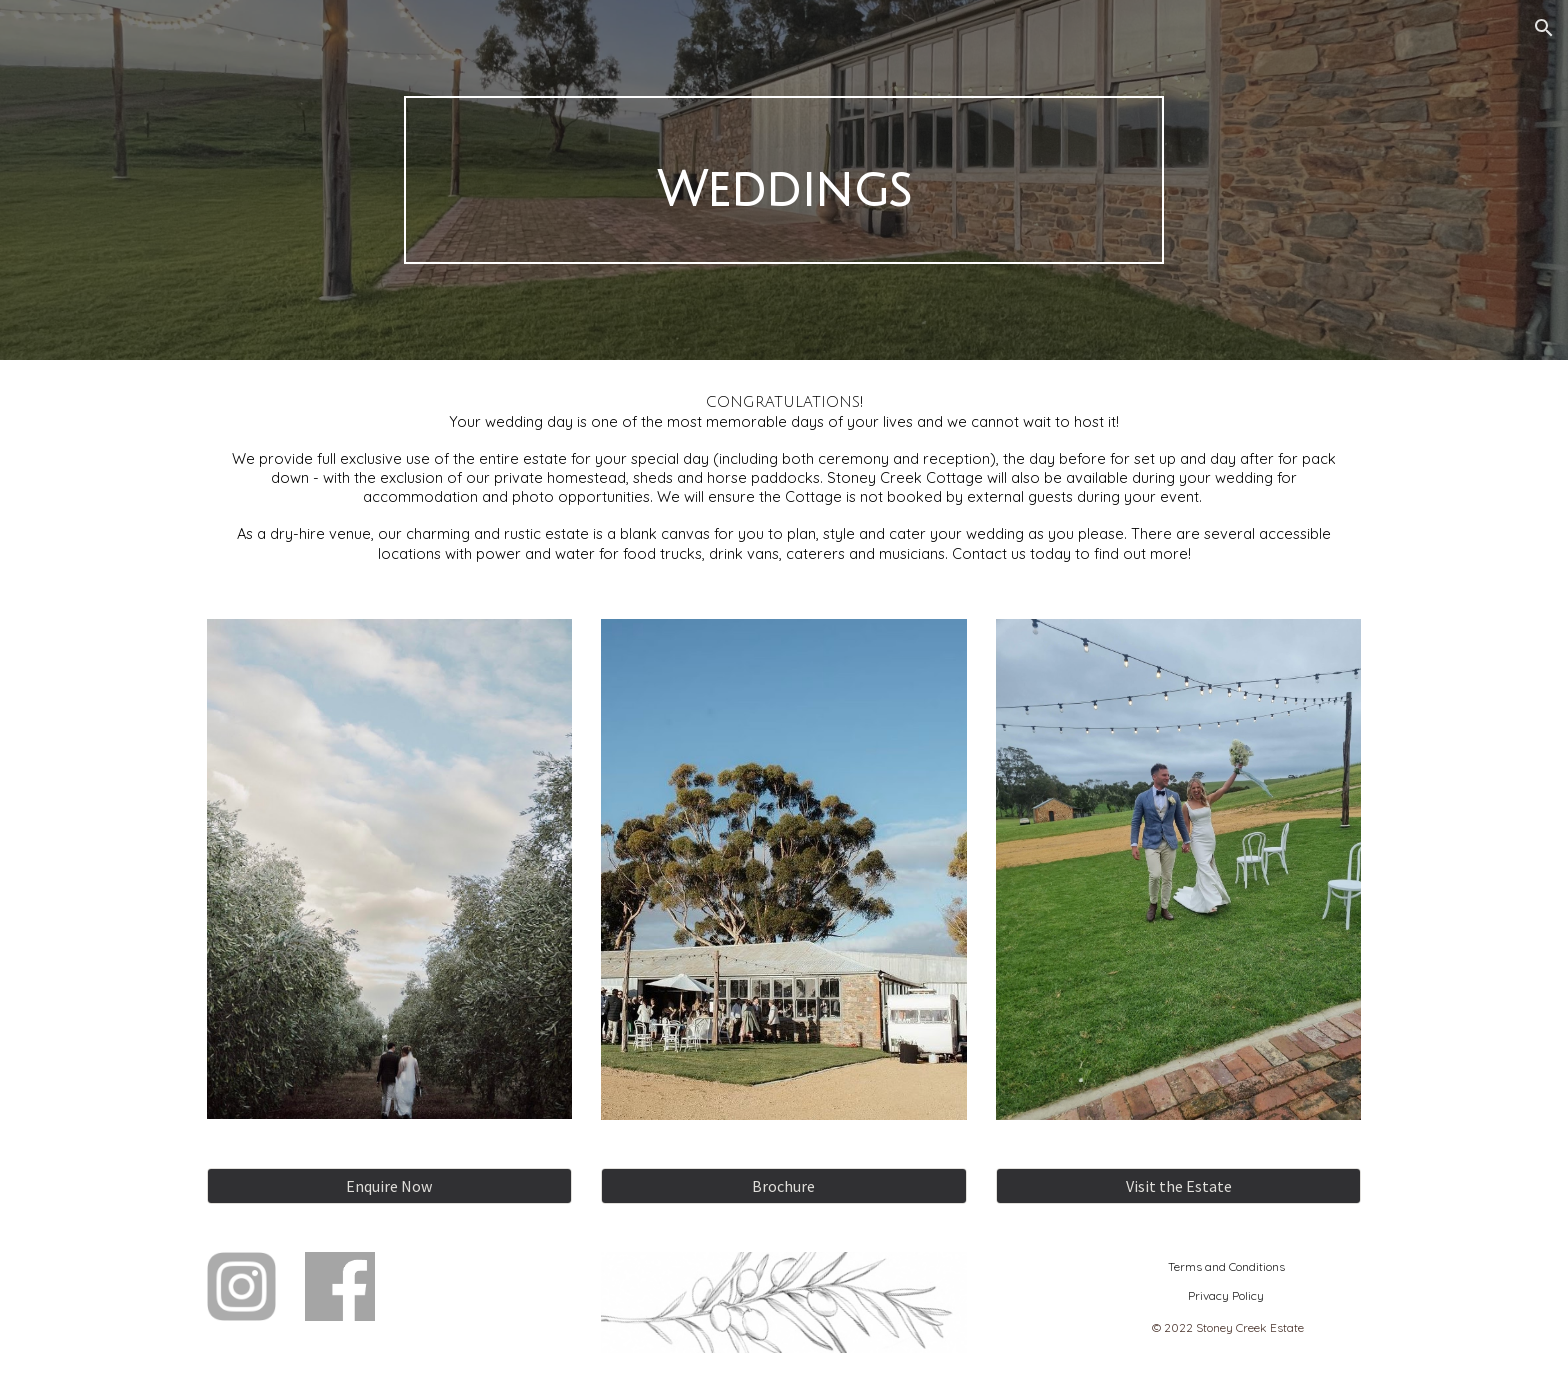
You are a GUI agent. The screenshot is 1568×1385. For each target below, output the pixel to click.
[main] (784, 180)
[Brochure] (783, 1186)
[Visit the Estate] (1178, 1186)
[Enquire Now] (389, 1186)
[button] (1544, 28)
